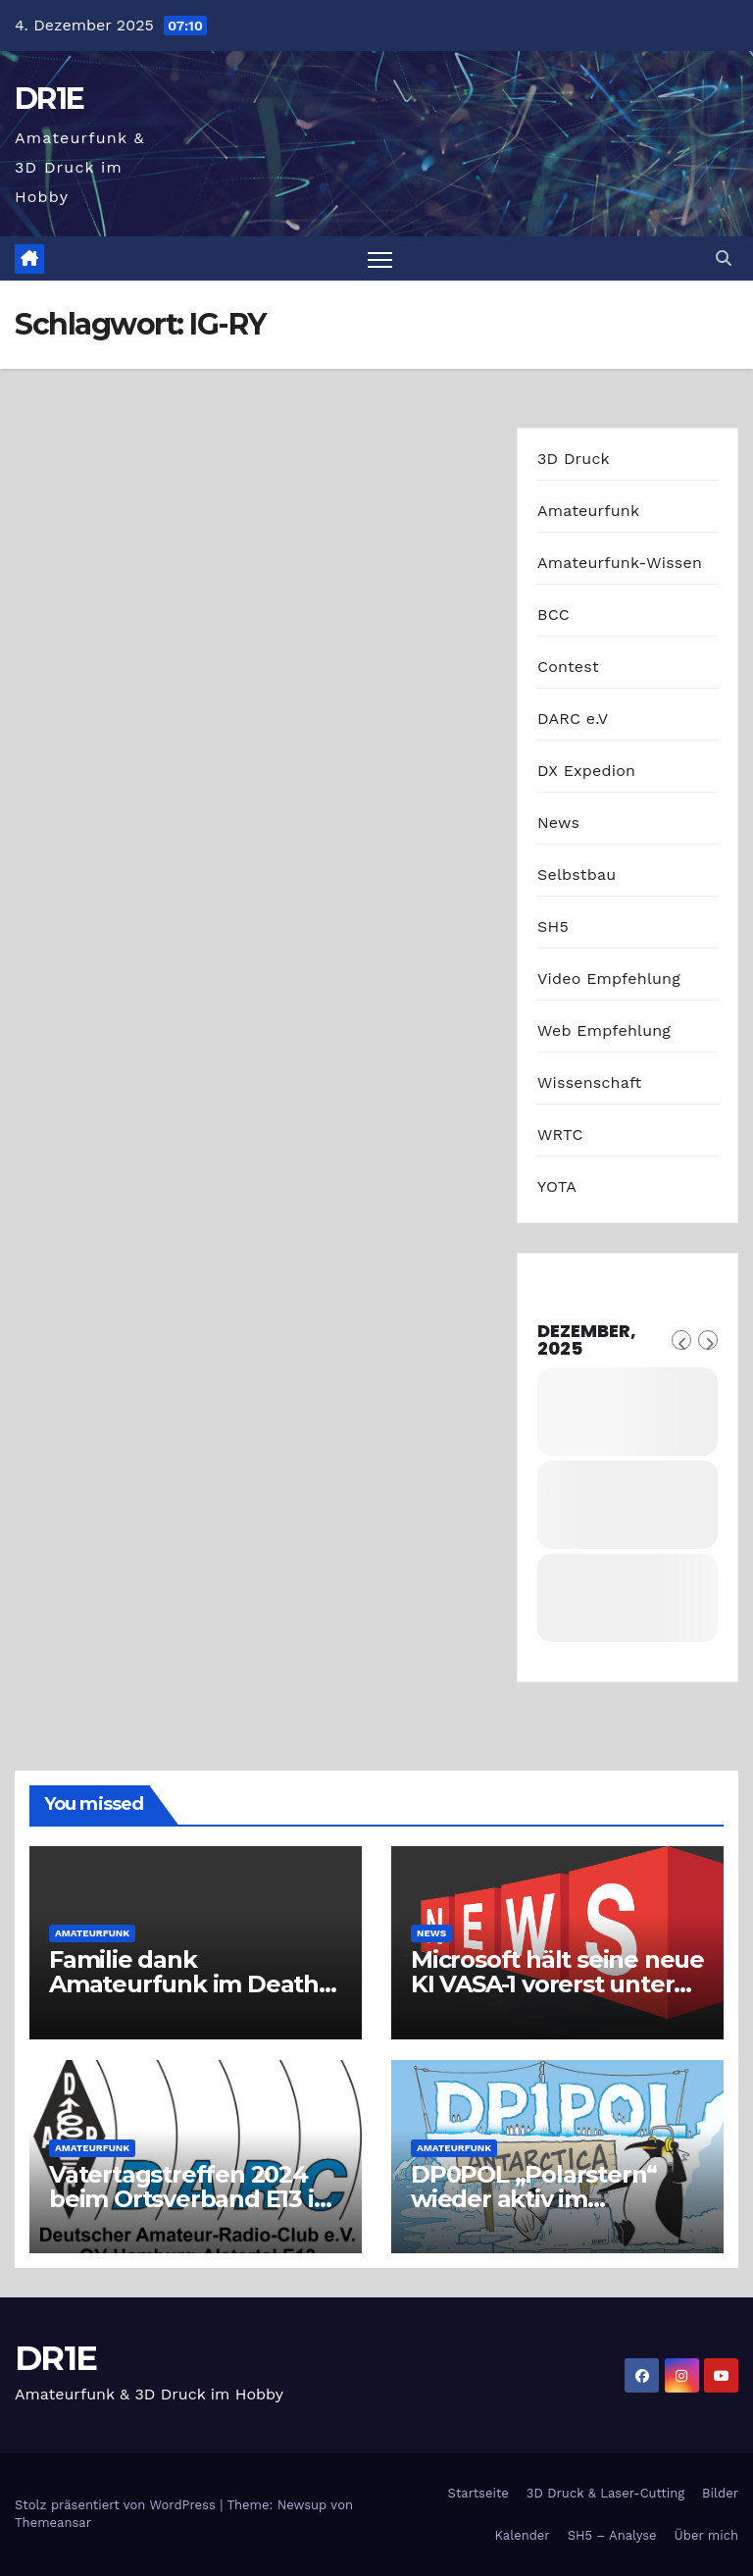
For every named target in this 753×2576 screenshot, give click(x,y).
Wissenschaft (589, 1082)
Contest (568, 666)
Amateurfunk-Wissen (619, 562)
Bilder (720, 2493)
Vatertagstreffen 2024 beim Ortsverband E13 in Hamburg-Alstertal (188, 2199)
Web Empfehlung (604, 1030)
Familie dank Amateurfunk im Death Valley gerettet (184, 1984)
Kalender (521, 2535)
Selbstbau (576, 874)
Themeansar (53, 2522)
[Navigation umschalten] (380, 258)
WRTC (560, 1134)
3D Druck (573, 458)
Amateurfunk (588, 510)
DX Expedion (586, 770)
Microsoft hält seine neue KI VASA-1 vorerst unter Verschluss (557, 1984)
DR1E (49, 98)
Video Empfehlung (608, 978)
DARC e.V (572, 718)
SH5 (553, 926)
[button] (723, 258)
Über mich (706, 2535)
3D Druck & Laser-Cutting (605, 2493)
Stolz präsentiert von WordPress (117, 2505)
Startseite (478, 2493)
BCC (553, 614)
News (558, 822)
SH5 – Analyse (612, 2535)
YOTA (557, 1186)
